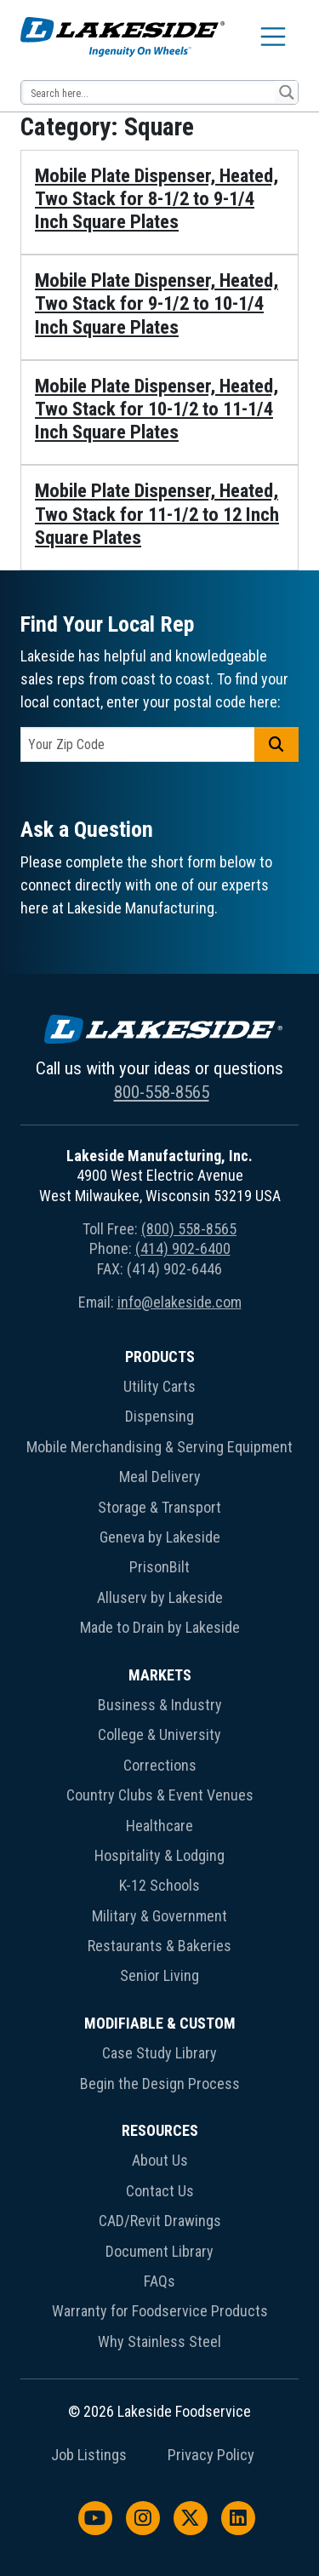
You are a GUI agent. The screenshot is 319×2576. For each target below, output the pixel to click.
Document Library (159, 2251)
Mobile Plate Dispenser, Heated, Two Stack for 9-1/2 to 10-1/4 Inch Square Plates (156, 303)
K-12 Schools (159, 1885)
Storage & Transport (159, 1507)
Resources (160, 2130)
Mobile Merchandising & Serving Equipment (159, 1447)
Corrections (160, 1765)
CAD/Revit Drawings (160, 2221)
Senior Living (159, 1975)
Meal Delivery (160, 1476)
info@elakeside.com (179, 1302)
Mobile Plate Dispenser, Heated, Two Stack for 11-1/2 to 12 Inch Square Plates (157, 513)
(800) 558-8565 (188, 1229)
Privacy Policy (211, 2455)
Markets (159, 1675)
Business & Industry (160, 1705)
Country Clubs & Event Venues (159, 1795)
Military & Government (159, 1916)
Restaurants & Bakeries (159, 1946)
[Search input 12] (149, 92)
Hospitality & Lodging (159, 1855)
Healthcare (159, 1826)
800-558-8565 (161, 1092)
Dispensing (159, 1416)
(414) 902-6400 (183, 1248)
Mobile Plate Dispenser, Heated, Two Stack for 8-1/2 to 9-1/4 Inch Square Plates (156, 198)
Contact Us (160, 2191)
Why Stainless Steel (159, 2341)
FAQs (159, 2281)
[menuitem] (159, 1496)
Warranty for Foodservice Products (160, 2311)
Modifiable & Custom (160, 2023)
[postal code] (137, 744)
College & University (159, 1734)
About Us (160, 2160)
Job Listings (89, 2455)
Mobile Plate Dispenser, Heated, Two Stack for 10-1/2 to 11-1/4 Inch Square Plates (156, 409)
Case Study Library (159, 2053)
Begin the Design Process (160, 2083)
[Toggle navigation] (273, 36)
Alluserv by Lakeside (160, 1597)
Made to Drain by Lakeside (160, 1627)
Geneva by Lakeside (160, 1537)
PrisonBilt (159, 1567)
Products (160, 1356)
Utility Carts (159, 1386)
